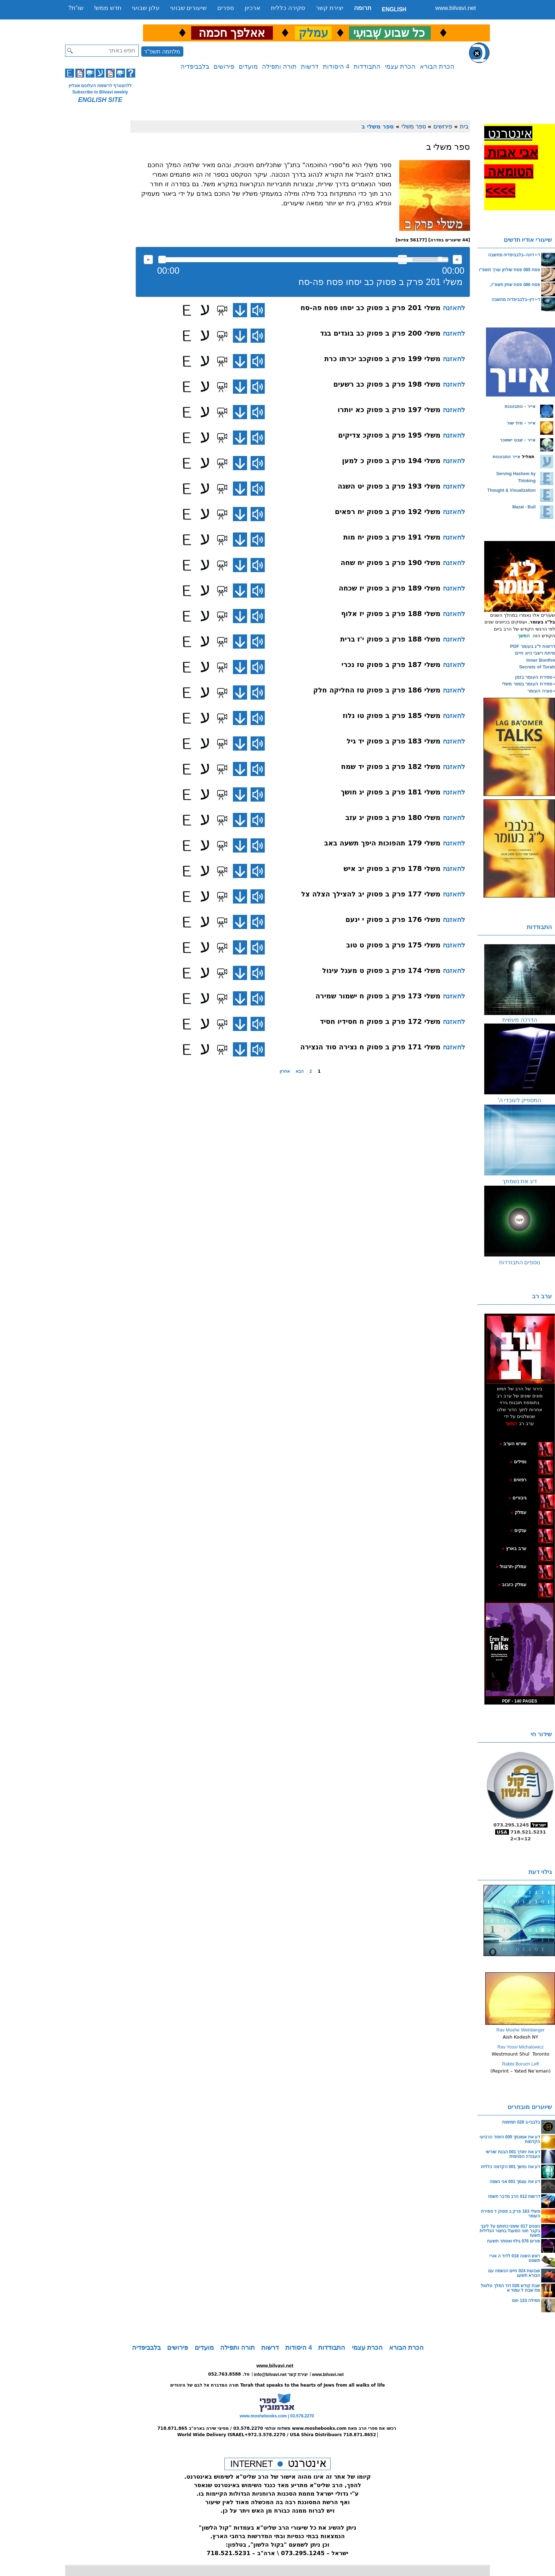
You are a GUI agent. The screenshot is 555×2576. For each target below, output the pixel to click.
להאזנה (148, 259)
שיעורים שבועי (188, 8)
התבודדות (367, 66)
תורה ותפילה (279, 66)
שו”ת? (76, 8)
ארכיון (252, 8)
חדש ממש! (107, 8)
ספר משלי (413, 126)
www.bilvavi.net (455, 8)
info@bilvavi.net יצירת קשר (281, 2374)
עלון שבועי (146, 8)
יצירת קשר (329, 8)
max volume (457, 259)
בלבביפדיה (195, 66)
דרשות (310, 66)
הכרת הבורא (437, 66)
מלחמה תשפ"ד (162, 52)
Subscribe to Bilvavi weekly (100, 92)
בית (464, 126)
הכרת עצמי (400, 66)
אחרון (285, 1071)
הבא (300, 1071)
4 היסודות (336, 66)
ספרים (225, 8)
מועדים (248, 66)
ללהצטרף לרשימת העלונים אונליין (100, 85)
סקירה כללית (288, 8)
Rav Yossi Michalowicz (520, 2047)
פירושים (223, 66)
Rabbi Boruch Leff (520, 2064)
